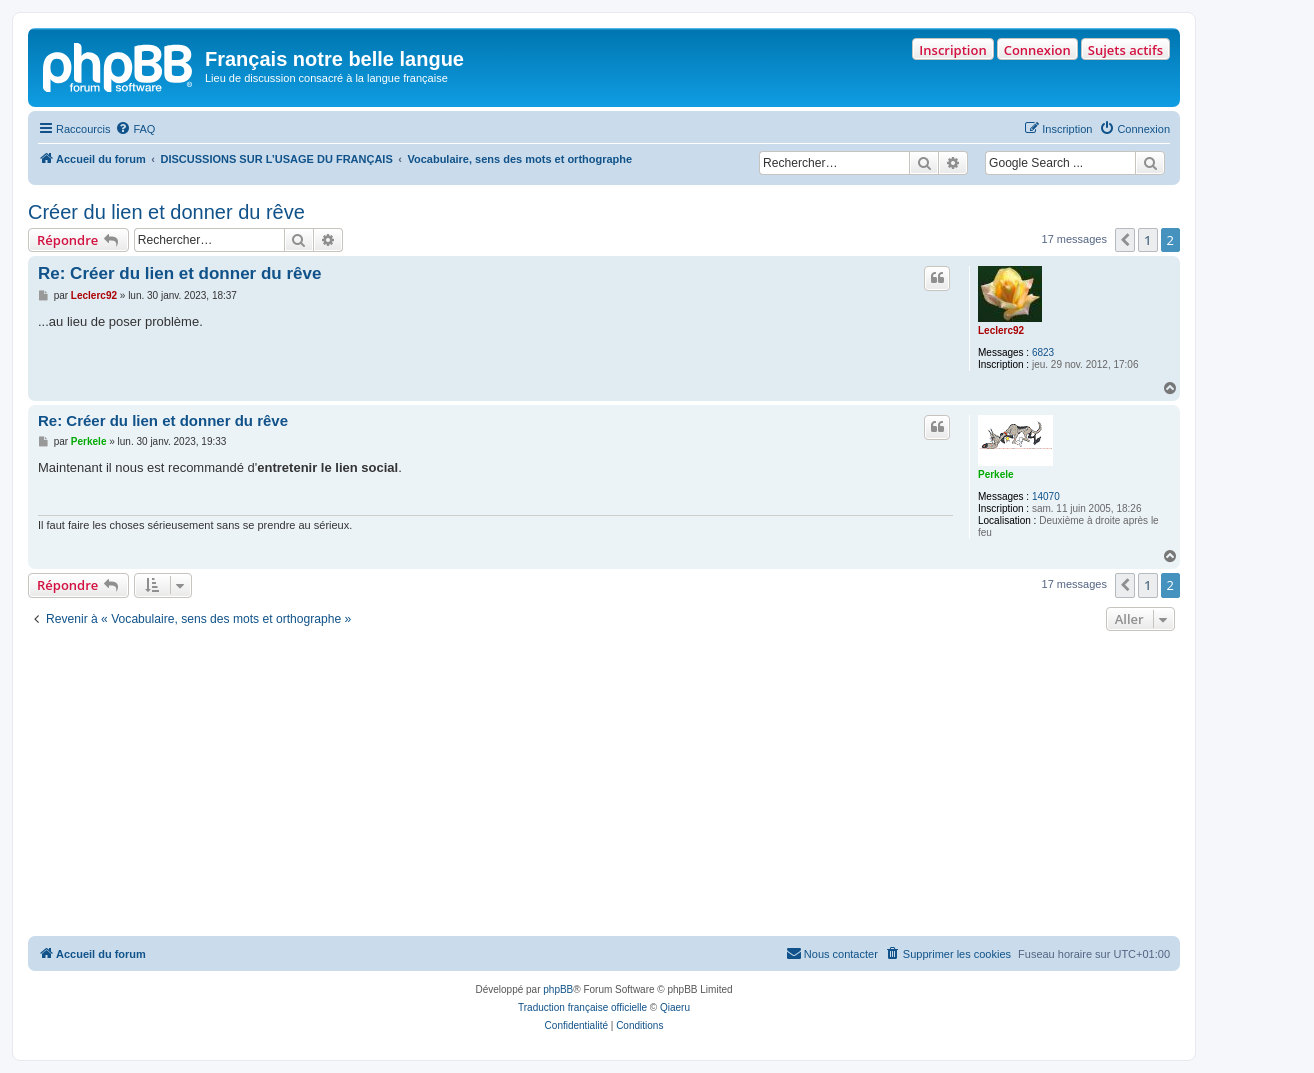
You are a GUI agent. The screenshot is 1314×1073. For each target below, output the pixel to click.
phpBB (558, 989)
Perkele (996, 474)
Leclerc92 (1001, 330)
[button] (1125, 240)
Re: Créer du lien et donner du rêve (179, 273)
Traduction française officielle (582, 1007)
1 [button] (1147, 240)
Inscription (952, 50)
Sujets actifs (1125, 50)
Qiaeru (675, 1007)
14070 (1046, 496)
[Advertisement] (604, 786)
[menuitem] (135, 129)
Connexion (1037, 50)
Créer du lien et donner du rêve (166, 212)
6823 (1043, 352)
